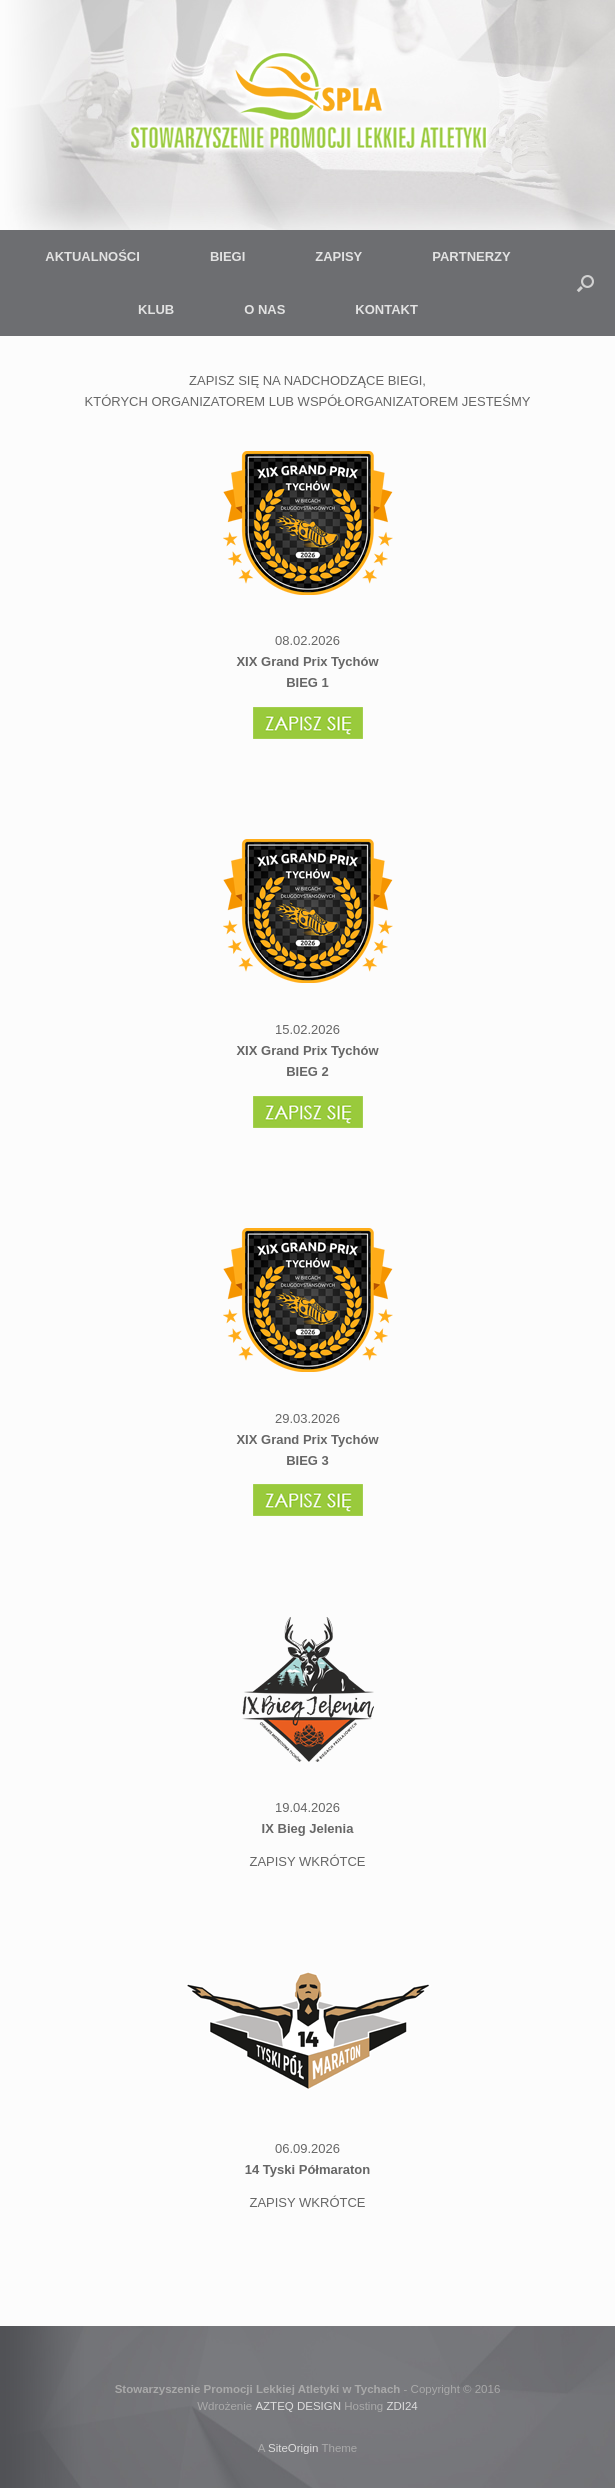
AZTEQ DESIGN (298, 2406)
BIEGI (227, 256)
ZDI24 (401, 2406)
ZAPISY (338, 256)
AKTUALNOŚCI (92, 256)
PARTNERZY (471, 256)
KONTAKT (386, 309)
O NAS (264, 309)
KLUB (156, 309)
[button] (585, 283)
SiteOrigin (293, 2448)
